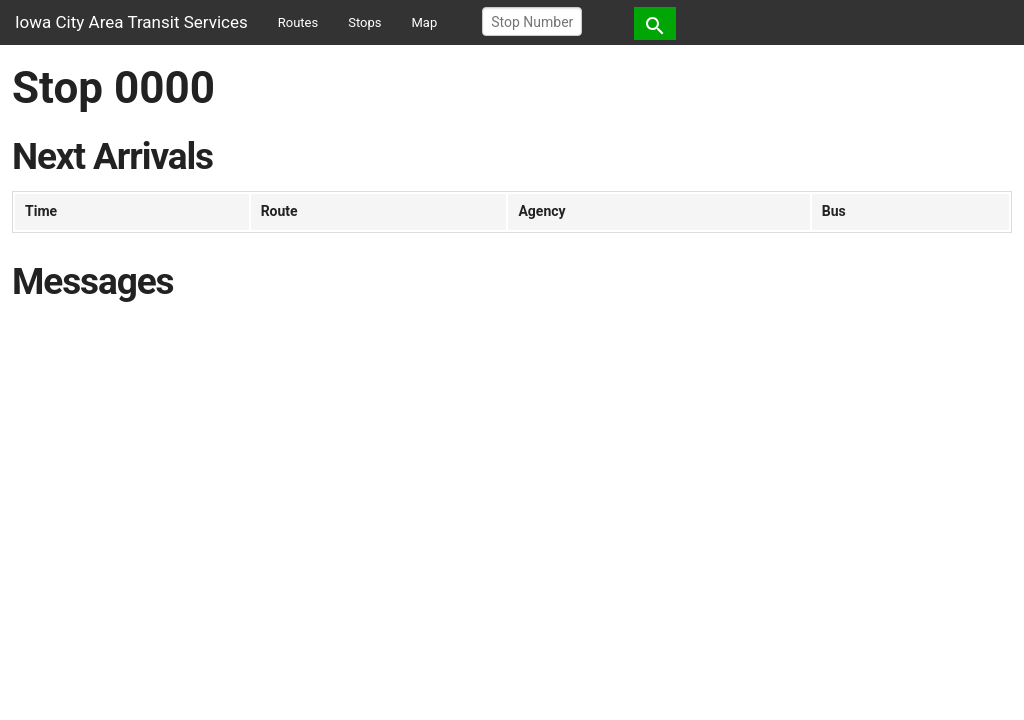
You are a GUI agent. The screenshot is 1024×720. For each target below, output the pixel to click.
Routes (298, 22)
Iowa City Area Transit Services (131, 22)
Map (425, 22)
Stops (364, 22)
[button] (655, 23)
